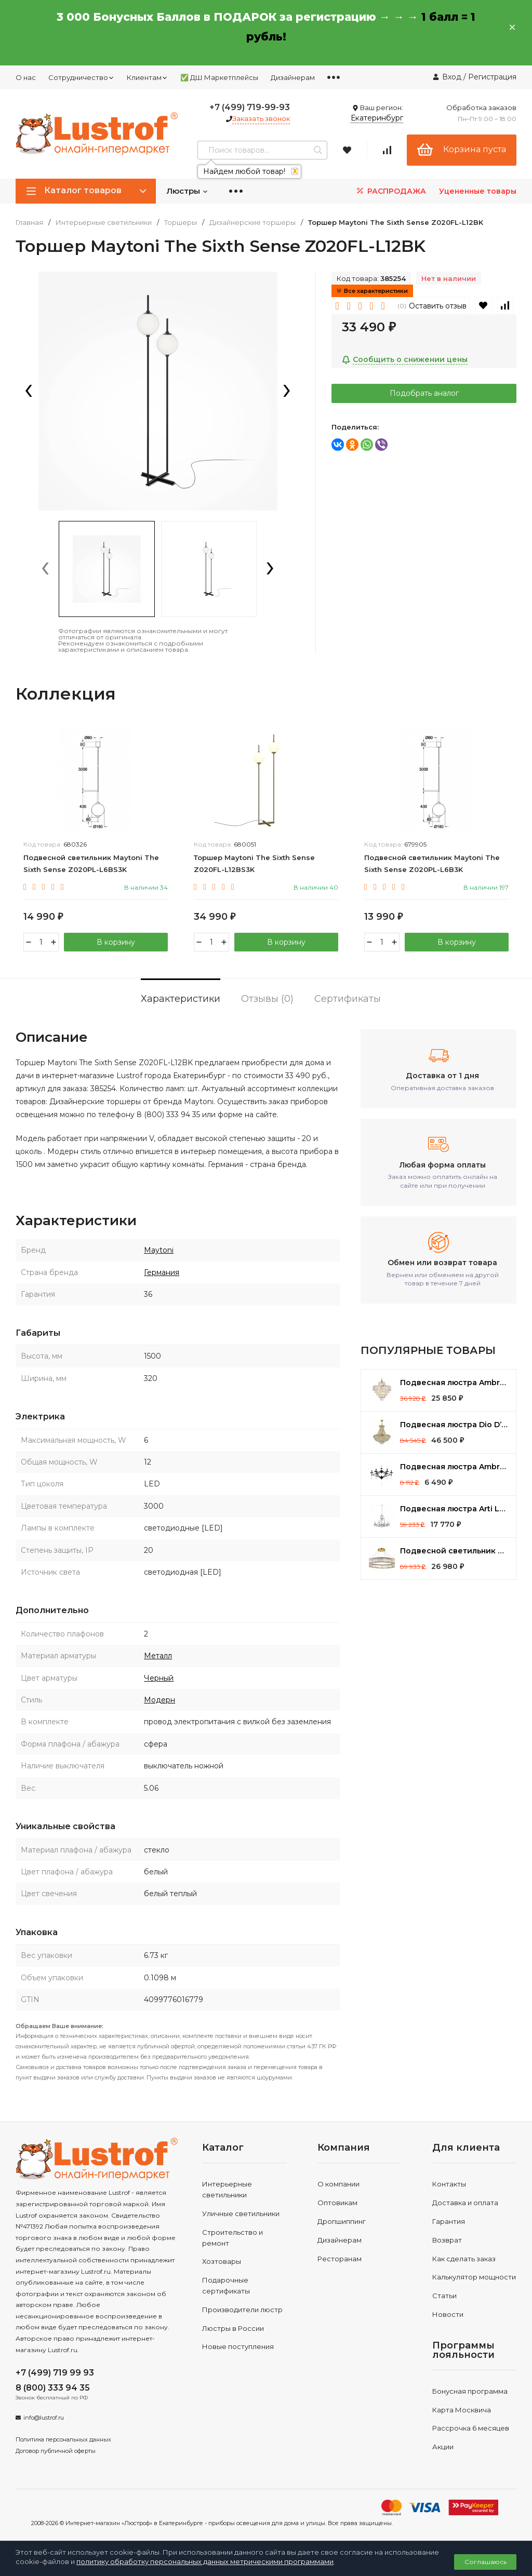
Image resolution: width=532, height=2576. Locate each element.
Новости (447, 2314)
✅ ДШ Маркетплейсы (219, 77)
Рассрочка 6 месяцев (470, 2428)
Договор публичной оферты (56, 2450)
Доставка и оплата (465, 2202)
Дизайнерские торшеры (252, 222)
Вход (451, 77)
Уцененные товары (477, 191)
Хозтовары (221, 2261)
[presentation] (29, 392)
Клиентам (147, 77)
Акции (443, 2447)
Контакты (449, 2184)
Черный (159, 1678)
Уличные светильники (241, 2213)
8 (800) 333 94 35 (53, 2388)
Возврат (447, 2240)
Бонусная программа (470, 2391)
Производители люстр (242, 2309)
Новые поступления (238, 2346)
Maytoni (159, 1250)
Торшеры (180, 222)
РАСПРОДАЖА (390, 191)
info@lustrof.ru (43, 2417)
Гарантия (448, 2221)
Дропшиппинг (341, 2221)
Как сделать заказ (464, 2259)
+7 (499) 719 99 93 (55, 2373)
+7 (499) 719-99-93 (249, 107)
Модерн (159, 1700)
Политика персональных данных (63, 2439)
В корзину (116, 942)
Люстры (187, 191)
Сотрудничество (81, 77)
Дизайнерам (293, 77)
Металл (158, 1655)
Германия (161, 1272)
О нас (26, 77)
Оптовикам (337, 2202)
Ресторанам (339, 2259)
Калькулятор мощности (474, 2277)
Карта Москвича (461, 2410)
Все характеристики (372, 290)
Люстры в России (233, 2328)
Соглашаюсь (485, 2562)
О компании (338, 2184)
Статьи (444, 2295)
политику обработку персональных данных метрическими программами (205, 2561)
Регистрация (492, 77)
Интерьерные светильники (104, 222)
